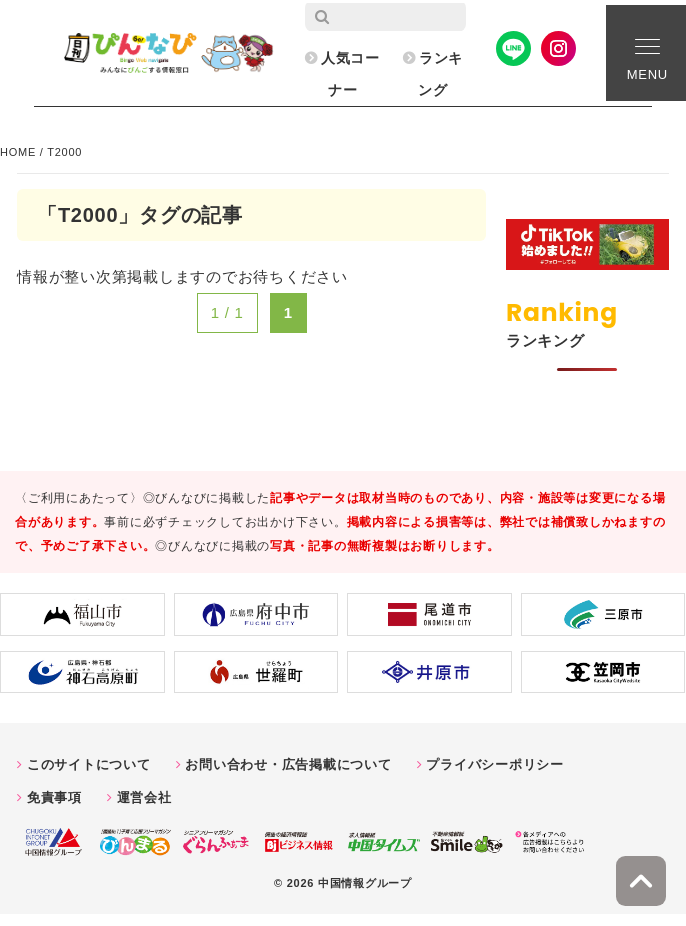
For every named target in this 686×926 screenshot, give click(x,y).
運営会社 (144, 797)
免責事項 (54, 797)
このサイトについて (89, 764)
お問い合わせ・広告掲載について (288, 764)
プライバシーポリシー (495, 764)
